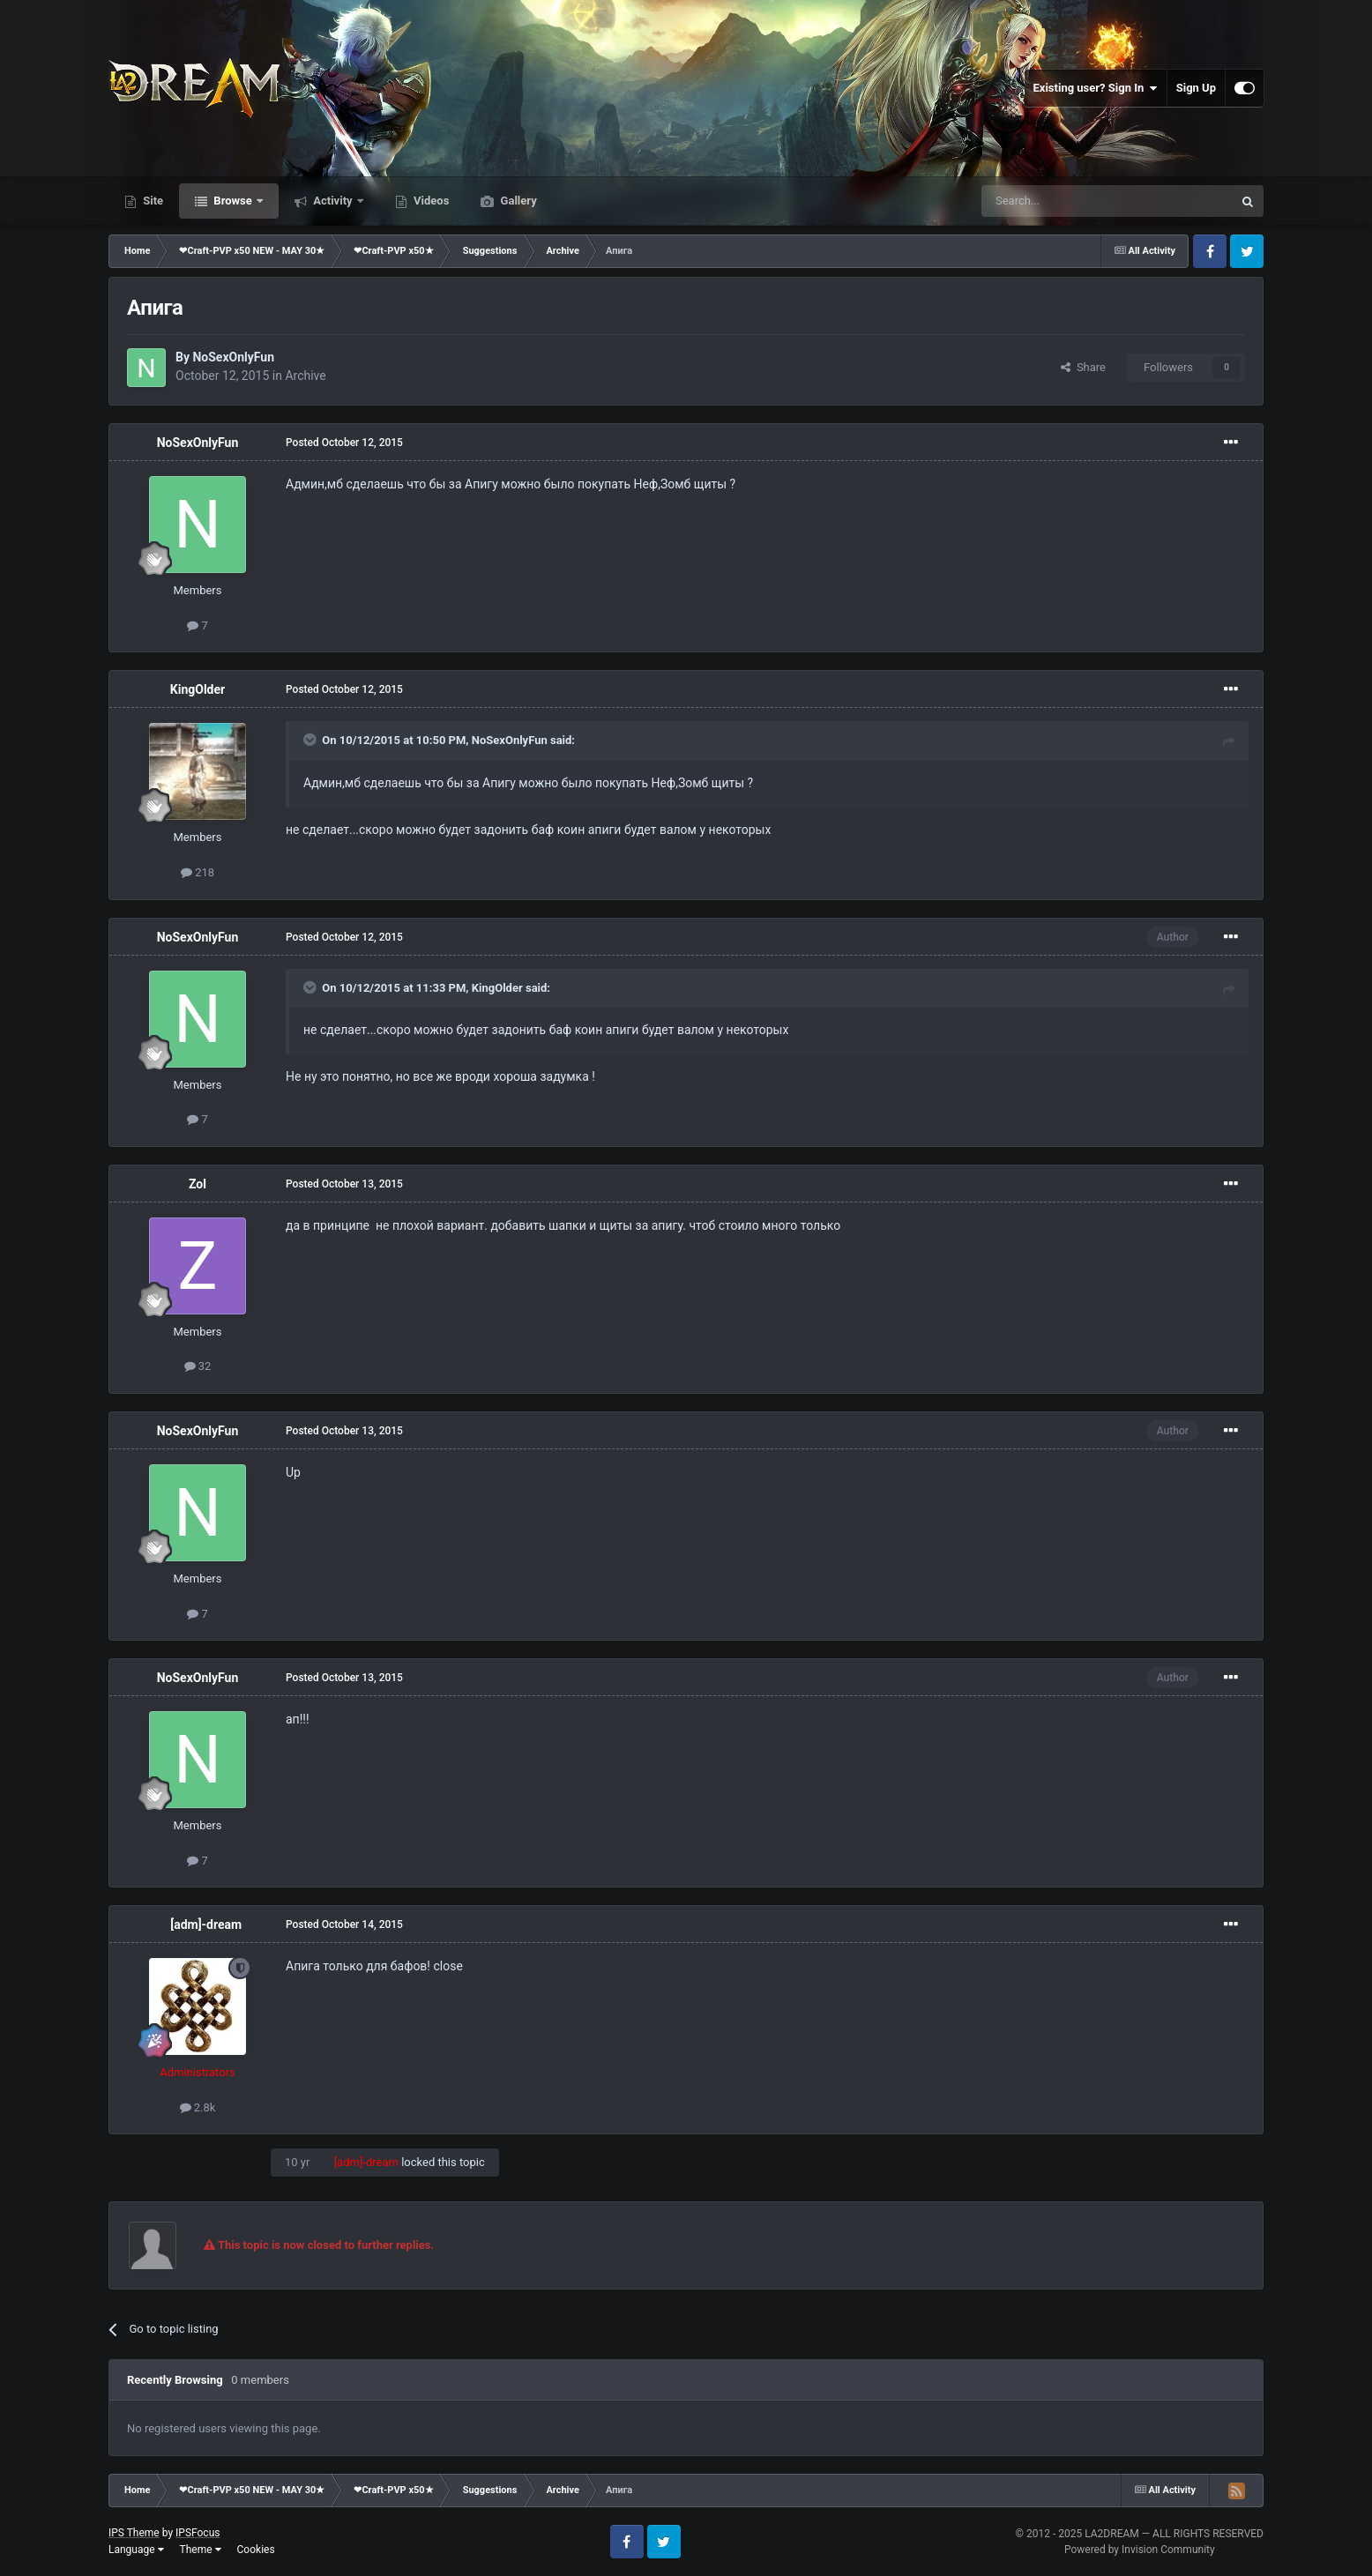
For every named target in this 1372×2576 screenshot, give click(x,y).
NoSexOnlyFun (233, 357)
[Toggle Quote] (311, 740)
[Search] (1065, 201)
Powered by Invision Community (1139, 2549)
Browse (233, 200)
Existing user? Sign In (1095, 88)
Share (1083, 367)
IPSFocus (197, 2533)
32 (198, 1366)
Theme (200, 2549)
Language (136, 2549)
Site (151, 200)
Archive (305, 376)
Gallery (516, 200)
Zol (197, 1184)
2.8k (198, 2107)
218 (197, 872)
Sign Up (1196, 87)
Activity (332, 200)
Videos (430, 200)
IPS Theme (134, 2533)
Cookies (256, 2549)
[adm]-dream (206, 1924)
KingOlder (197, 689)
